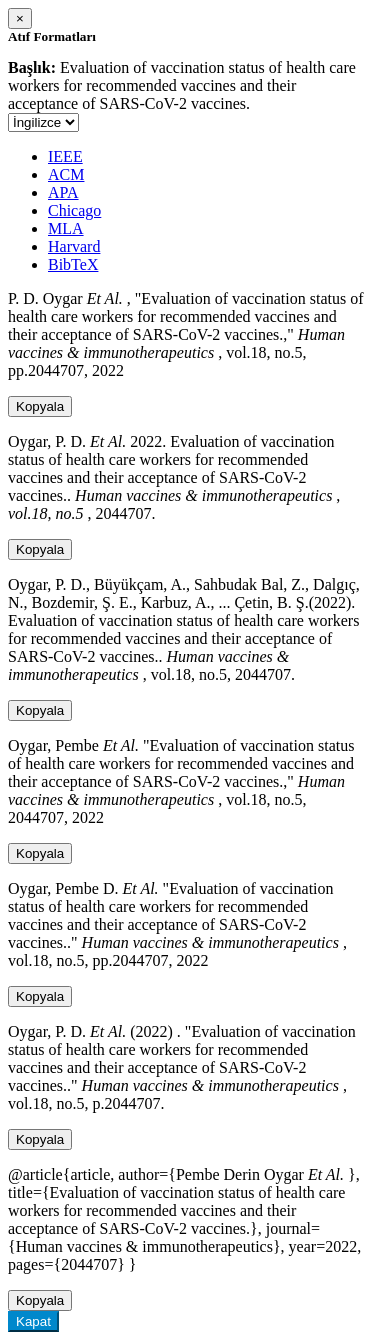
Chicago (74, 210)
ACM (66, 174)
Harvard (74, 246)
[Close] (20, 18)
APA (63, 192)
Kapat (33, 1321)
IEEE (65, 156)
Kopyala (40, 406)
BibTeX (73, 264)
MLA (66, 228)
